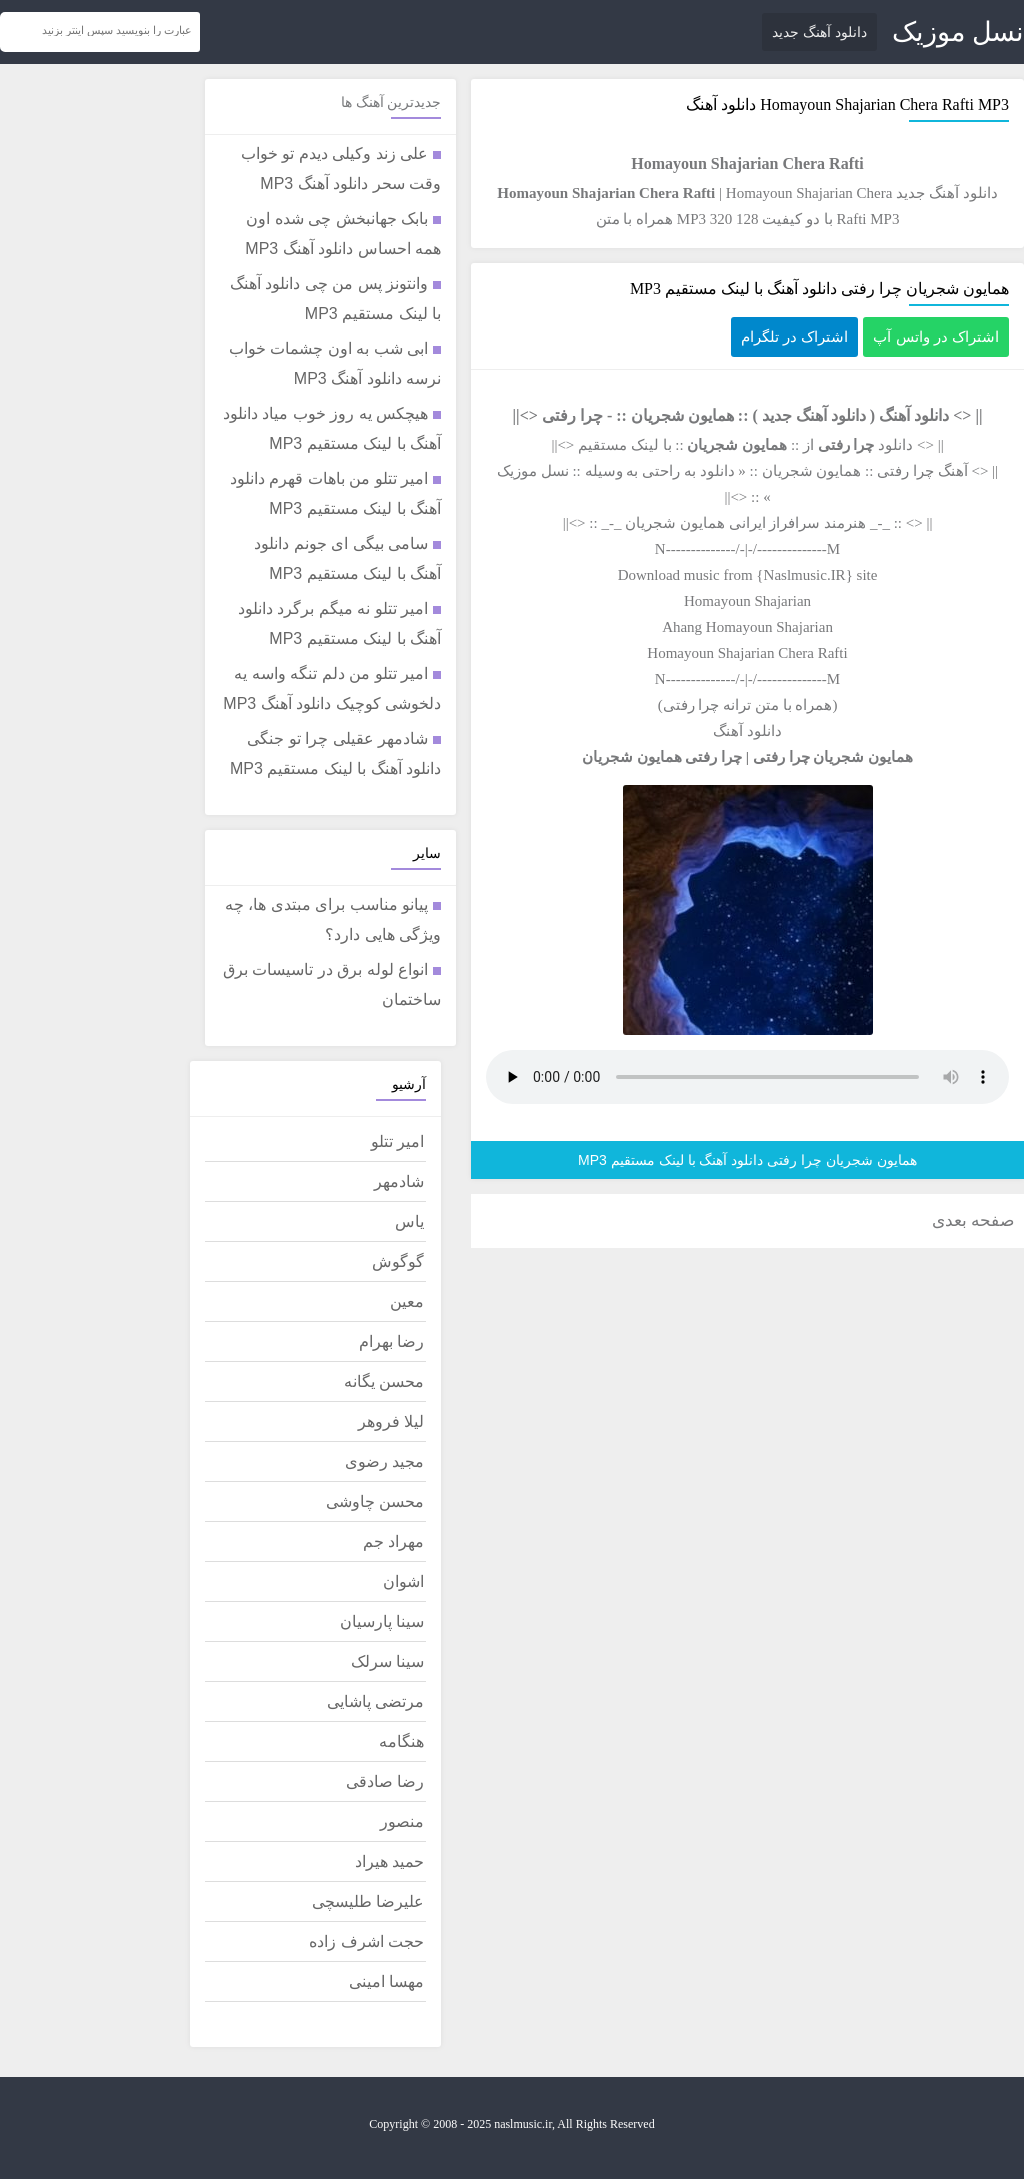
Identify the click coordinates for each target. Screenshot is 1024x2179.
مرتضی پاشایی (375, 1701)
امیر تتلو (397, 1141)
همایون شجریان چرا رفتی (833, 757)
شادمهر (399, 1181)
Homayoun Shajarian (747, 601)
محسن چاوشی (375, 1501)
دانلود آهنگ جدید (819, 32)
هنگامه (401, 1741)
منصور (402, 1821)
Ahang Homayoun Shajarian (747, 627)
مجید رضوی (384, 1461)
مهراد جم (393, 1541)
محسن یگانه (384, 1381)
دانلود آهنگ (914, 415)
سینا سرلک (387, 1661)
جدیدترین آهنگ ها (391, 102)
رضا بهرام (391, 1341)
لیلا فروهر (391, 1421)
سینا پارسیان (382, 1621)
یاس (409, 1221)
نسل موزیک (958, 32)
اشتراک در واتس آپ (936, 336)
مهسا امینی (386, 1981)
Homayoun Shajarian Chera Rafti (867, 104)
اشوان (403, 1581)
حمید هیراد (389, 1861)
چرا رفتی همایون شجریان (662, 757)
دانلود (717, 471)
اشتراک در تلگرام (794, 336)
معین (407, 1301)
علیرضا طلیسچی (368, 1901)
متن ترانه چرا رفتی (721, 705)
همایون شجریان (682, 415)
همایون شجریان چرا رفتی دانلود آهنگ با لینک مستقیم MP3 (819, 288)
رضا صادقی (385, 1781)
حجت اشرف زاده (366, 1941)
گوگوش (398, 1261)
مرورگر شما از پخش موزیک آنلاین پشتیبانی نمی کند (747, 1077)
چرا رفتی (572, 415)
